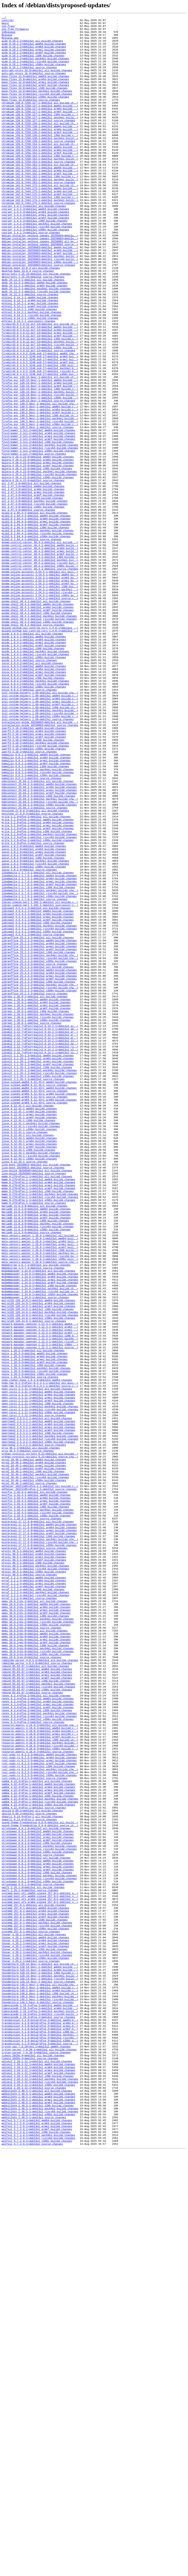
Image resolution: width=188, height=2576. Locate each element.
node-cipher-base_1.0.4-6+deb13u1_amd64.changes (37, 1653)
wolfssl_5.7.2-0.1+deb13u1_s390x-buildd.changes (37, 2566)
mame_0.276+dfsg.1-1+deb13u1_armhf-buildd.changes (38, 1423)
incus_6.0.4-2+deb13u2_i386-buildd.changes (33, 810)
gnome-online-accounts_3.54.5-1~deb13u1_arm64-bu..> (40, 690)
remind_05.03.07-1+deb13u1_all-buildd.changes (35, 1996)
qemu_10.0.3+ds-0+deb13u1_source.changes (31, 1985)
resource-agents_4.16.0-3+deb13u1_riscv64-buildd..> (40, 2092)
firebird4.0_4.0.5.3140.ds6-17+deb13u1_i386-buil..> (40, 435)
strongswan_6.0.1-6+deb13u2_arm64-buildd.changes (38, 2233)
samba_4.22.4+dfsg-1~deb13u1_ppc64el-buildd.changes (40, 2155)
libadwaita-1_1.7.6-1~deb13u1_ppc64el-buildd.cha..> (40, 1065)
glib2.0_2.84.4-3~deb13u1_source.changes (31, 644)
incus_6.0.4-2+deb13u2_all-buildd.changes (32, 793)
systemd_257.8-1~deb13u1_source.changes (31, 2315)
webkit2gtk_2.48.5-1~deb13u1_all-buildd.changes (37, 2506)
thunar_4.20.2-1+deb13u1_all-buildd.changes (34, 2318)
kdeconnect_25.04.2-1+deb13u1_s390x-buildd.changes (39, 963)
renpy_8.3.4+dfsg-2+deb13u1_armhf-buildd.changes (38, 2046)
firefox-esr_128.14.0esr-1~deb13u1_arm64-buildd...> (40, 456)
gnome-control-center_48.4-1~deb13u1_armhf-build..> (40, 662)
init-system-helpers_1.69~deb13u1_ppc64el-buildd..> (40, 849)
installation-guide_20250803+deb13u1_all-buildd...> (40, 863)
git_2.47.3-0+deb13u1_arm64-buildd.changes (33, 584)
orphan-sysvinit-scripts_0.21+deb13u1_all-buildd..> (40, 1741)
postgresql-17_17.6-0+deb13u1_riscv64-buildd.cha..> (40, 1847)
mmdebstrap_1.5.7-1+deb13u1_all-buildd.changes (36, 1515)
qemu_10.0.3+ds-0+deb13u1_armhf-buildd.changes (36, 1968)
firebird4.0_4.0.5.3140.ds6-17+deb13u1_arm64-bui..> (40, 425)
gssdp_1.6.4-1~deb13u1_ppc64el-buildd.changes (35, 778)
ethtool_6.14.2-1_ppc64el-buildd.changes (31, 371)
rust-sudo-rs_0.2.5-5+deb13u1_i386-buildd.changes (38, 2116)
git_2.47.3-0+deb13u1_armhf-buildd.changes (33, 591)
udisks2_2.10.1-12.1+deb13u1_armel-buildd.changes (38, 2481)
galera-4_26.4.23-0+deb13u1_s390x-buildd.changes (38, 570)
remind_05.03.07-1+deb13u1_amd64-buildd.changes (37, 2000)
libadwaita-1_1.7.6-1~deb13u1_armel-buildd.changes (39, 1055)
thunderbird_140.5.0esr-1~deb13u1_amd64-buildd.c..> (40, 2382)
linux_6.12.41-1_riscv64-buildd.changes (31, 1348)
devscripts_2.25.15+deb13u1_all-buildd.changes (36, 325)
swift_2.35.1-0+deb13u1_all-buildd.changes (33, 2262)
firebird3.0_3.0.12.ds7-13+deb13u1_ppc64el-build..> (40, 407)
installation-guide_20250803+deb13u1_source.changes (40, 867)
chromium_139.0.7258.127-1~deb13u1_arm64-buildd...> (40, 127)
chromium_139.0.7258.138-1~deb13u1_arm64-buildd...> (40, 152)
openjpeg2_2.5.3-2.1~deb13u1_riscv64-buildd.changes (40, 1724)
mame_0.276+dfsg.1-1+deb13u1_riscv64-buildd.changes (40, 1433)
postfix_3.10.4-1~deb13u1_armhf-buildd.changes (36, 1801)
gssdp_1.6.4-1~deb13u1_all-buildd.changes (32, 757)
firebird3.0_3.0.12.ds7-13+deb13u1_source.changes (38, 417)
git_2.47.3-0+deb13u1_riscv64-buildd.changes (34, 601)
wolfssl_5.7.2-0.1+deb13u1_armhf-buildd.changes (37, 2552)
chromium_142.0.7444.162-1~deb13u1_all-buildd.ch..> (40, 194)
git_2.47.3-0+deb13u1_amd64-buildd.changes (33, 580)
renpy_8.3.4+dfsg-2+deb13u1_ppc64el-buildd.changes (39, 2053)
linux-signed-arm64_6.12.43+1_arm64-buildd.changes (39, 1316)
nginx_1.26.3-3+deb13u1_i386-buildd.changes (34, 1635)
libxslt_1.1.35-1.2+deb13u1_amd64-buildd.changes (38, 1263)
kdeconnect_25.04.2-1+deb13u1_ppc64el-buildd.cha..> (40, 955)
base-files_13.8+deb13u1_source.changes (31, 117)
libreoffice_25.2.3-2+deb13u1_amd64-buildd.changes (39, 1125)
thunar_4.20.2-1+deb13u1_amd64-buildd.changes (35, 2322)
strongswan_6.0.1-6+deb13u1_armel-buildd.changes (38, 2201)
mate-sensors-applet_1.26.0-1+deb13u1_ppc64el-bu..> (40, 1501)
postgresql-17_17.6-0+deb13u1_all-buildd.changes (38, 1823)
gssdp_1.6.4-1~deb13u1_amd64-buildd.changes (34, 761)
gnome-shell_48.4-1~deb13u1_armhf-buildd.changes (38, 729)
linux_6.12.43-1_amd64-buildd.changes (29, 1362)
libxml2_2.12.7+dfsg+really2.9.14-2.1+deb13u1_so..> (40, 1260)
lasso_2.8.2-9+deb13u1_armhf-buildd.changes (34, 1023)
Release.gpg (10, 42)
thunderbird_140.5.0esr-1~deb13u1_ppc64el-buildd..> (40, 2393)
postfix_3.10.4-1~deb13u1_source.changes (31, 1819)
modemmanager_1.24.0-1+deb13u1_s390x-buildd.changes (40, 1550)
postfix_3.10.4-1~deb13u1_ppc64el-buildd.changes (38, 1808)
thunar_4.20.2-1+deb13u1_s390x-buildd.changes (35, 2346)
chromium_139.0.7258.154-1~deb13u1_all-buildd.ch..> (40, 170)
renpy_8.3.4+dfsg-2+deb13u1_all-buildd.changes (36, 2031)
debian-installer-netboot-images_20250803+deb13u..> (40, 279)
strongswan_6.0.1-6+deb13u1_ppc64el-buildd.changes (39, 2212)
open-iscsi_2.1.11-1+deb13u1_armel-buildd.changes (38, 1674)
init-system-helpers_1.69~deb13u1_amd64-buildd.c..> (40, 832)
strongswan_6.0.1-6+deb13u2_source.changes (33, 2258)
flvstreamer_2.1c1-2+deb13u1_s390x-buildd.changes (38, 538)
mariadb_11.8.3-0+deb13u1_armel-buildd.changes (36, 1455)
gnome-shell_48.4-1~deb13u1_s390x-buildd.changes (38, 743)
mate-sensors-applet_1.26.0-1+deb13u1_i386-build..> (40, 1497)
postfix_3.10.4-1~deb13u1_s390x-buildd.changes (36, 1816)
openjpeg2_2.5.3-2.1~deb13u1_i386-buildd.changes (38, 1716)
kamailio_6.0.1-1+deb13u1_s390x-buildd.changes (36, 927)
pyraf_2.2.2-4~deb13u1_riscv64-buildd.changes (35, 1911)
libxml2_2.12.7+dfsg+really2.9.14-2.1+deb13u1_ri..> (40, 1253)
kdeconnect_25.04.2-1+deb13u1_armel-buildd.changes (39, 945)
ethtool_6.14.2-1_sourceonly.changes (28, 382)
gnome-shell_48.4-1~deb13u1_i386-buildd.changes (37, 732)
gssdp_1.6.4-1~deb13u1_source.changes (29, 789)
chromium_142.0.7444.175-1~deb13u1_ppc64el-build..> (40, 237)
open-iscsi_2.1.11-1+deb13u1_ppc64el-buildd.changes (40, 1685)
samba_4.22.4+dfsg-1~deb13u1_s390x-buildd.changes (38, 2162)
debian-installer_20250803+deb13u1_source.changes (38, 315)
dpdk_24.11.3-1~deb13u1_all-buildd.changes (33, 332)
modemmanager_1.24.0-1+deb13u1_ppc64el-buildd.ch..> (40, 1543)
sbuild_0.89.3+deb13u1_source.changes (29, 2173)
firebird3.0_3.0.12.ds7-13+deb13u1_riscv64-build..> (40, 410)
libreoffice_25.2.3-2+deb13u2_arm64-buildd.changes (39, 1164)
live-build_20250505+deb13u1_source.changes (34, 1405)
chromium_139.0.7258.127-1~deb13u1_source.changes (38, 141)
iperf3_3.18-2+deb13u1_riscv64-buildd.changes (35, 892)
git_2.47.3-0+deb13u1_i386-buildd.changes (32, 594)
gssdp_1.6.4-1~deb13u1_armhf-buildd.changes (34, 771)
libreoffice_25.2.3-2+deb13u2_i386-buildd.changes (38, 1175)
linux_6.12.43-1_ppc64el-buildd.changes (31, 1380)
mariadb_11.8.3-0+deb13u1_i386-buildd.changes (35, 1462)
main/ (5, 25)
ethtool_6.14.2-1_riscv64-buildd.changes (31, 375)
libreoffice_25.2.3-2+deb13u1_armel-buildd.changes (39, 1132)
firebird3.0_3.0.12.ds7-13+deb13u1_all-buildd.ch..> (40, 386)
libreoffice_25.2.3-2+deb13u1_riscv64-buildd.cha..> (40, 1147)
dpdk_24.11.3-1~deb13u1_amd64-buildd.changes (34, 336)
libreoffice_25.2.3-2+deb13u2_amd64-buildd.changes (39, 1161)
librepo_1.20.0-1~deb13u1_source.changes (31, 1224)
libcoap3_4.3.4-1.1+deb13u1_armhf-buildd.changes (38, 1101)
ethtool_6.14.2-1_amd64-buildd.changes (30, 354)
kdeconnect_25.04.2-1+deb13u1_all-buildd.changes (38, 934)
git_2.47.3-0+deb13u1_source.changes (28, 609)
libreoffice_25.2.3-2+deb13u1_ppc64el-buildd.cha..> (40, 1143)
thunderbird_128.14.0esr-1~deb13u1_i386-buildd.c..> (40, 2364)
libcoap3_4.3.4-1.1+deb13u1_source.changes (33, 1118)
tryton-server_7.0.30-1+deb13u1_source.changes (36, 2460)
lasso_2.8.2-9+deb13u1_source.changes (29, 1040)
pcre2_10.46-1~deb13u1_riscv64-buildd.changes (35, 1770)
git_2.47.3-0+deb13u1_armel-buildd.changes (33, 587)
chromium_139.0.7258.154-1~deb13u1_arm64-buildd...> (40, 177)
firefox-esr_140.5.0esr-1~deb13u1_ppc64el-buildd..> (40, 499)
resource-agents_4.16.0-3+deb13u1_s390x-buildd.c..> (40, 2095)
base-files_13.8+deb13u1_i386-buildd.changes (34, 102)
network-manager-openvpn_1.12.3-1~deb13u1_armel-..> (40, 1593)
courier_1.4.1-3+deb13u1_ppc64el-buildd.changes (37, 265)
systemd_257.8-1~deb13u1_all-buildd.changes (34, 2283)
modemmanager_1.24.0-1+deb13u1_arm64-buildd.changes (40, 1529)
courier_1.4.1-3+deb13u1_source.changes (31, 276)
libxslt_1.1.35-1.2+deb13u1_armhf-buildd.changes (38, 1274)
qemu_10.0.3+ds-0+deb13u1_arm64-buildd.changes (36, 1961)
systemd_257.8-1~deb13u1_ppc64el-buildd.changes (37, 2304)
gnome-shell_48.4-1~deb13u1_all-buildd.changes (36, 718)
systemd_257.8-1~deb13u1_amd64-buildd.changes (35, 2286)
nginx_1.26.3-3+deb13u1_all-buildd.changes (33, 1617)
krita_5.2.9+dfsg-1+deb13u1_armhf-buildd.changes (38, 991)
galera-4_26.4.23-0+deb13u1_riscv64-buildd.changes (39, 566)
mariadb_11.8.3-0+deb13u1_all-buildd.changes (34, 1444)
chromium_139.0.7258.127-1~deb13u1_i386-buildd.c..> (40, 134)
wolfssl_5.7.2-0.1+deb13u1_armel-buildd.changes (37, 2548)
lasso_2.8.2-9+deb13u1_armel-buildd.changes (34, 1019)
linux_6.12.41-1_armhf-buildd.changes (29, 1338)
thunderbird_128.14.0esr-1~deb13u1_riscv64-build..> (40, 2371)
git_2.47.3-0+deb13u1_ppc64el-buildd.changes (34, 598)
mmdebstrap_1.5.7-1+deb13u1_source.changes (33, 1518)
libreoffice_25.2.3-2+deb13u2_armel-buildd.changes (39, 1168)
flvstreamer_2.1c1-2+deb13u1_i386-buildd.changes (38, 527)
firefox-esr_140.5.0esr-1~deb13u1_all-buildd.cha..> (40, 481)
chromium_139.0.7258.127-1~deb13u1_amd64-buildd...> (40, 124)
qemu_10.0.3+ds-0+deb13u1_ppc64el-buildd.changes (38, 1975)
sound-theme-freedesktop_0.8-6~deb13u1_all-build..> (40, 2184)
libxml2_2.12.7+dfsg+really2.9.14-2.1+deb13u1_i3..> (40, 1246)
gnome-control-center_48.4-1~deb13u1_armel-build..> (40, 658)
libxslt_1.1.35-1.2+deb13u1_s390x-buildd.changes (38, 1288)
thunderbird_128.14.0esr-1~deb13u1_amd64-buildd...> (40, 2357)
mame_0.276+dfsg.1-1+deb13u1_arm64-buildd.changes (38, 1416)
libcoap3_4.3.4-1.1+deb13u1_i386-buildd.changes (37, 1104)
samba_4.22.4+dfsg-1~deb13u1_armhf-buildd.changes (38, 2148)
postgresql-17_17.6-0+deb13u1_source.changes (34, 1854)
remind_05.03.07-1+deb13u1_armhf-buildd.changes (37, 2010)
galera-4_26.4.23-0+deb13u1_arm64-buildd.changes (38, 548)
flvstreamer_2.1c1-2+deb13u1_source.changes (34, 541)
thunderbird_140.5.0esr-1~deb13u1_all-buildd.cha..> (40, 2378)
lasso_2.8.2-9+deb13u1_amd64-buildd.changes (34, 1012)
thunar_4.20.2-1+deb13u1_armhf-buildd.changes (35, 2332)
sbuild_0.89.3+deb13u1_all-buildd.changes (32, 2170)
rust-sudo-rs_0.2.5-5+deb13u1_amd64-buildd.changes (39, 2102)
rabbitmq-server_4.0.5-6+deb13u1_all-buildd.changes (40, 1989)
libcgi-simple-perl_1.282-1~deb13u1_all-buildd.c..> (40, 1079)
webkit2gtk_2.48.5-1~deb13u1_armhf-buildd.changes (38, 2520)
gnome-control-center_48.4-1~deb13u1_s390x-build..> (40, 676)
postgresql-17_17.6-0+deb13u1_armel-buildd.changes (39, 1833)
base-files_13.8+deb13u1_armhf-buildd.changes (35, 99)
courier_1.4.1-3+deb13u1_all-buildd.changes (34, 244)
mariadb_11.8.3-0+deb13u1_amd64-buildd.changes (36, 1447)
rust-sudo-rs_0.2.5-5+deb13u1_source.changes (34, 2131)
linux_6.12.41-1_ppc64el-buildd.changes (31, 1345)
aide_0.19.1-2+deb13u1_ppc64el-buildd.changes (35, 67)
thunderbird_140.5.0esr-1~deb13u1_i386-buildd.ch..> (40, 2389)
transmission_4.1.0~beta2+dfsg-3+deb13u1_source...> (40, 2449)
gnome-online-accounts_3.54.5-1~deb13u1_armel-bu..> (40, 694)
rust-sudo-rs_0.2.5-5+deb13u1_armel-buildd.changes (39, 2109)
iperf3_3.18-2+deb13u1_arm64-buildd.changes (34, 874)
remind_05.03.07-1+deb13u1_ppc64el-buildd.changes (38, 2017)
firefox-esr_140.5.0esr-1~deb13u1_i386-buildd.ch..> (40, 495)
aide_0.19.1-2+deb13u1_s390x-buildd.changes (34, 74)
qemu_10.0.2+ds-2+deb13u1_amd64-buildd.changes (36, 1922)
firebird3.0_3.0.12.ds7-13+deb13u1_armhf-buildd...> (40, 400)
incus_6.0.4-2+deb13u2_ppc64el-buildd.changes (35, 814)
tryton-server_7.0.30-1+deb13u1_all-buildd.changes (39, 2456)
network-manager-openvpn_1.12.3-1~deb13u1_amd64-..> (40, 1585)
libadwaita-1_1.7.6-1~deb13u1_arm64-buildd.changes (39, 1051)
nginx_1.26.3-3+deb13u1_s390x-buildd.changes (34, 1646)
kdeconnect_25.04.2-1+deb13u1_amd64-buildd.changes (39, 938)
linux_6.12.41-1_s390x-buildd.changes (29, 1352)
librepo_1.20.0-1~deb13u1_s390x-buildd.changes (36, 1221)
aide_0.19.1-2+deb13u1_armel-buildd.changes (34, 56)
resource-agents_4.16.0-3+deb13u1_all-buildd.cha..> (40, 2067)
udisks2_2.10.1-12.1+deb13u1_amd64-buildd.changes (38, 2474)
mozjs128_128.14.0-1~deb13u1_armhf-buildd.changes (38, 1564)
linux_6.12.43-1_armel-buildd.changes (29, 1370)
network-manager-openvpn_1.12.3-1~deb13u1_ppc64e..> (40, 1603)
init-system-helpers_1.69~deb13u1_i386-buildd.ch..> (40, 846)
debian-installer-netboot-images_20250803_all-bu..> (40, 286)
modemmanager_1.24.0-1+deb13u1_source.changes (35, 1554)
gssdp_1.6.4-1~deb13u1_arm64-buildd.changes (34, 764)
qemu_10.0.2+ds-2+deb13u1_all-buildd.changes (34, 1918)
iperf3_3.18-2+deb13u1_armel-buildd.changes (34, 878)
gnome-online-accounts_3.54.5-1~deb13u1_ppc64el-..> (40, 704)
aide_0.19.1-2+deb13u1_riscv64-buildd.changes (35, 71)
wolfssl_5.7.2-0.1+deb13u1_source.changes (32, 2569)
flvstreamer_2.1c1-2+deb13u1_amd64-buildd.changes (38, 513)
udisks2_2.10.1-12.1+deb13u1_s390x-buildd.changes (38, 2499)
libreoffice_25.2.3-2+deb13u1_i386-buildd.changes (38, 1140)
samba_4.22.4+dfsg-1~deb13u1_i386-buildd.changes (38, 2152)
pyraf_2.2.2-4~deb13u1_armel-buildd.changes (34, 1897)
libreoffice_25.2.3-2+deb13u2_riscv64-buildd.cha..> (40, 1182)
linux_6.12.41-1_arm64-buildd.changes (29, 1331)
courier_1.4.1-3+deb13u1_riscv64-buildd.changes (37, 269)
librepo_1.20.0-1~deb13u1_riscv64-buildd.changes (38, 1217)
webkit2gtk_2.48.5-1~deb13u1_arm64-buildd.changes (38, 2513)
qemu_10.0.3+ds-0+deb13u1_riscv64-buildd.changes (38, 1978)
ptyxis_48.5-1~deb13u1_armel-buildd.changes (34, 1865)
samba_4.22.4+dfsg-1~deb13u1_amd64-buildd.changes (38, 2138)
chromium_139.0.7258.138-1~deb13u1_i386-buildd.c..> (40, 159)
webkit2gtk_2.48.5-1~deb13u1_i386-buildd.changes (38, 2523)
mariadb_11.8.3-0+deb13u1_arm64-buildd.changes (36, 1451)
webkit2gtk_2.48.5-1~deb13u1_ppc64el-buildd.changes (40, 2527)
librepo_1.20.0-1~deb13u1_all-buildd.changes (34, 1193)
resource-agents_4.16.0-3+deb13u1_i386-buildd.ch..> (40, 2085)
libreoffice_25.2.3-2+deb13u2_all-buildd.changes (38, 1157)
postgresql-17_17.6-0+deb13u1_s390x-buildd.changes (39, 1851)
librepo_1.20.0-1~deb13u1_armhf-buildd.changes (36, 1207)
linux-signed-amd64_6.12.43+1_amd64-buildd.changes (39, 1302)
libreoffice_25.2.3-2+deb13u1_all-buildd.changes (38, 1122)
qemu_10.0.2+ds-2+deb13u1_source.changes (31, 1950)
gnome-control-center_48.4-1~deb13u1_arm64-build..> (40, 655)
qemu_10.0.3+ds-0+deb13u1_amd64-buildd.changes (36, 1957)
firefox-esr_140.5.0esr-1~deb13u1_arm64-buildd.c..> (40, 488)
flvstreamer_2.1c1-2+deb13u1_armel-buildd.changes (38, 520)
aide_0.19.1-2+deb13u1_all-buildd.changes (32, 46)
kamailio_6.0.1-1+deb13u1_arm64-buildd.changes (36, 906)
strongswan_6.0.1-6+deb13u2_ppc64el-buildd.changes (39, 2247)
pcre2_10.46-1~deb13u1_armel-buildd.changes (34, 1755)
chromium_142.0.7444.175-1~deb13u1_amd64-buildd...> (40, 223)
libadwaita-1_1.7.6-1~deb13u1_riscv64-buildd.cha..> (40, 1069)
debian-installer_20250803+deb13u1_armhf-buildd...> (40, 301)
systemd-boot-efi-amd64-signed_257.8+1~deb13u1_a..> (40, 2269)
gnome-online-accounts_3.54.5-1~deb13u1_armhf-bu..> (40, 697)
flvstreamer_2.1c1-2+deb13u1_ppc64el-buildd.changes (40, 531)
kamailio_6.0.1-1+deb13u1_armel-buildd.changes (36, 909)
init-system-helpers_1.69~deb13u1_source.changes (38, 860)
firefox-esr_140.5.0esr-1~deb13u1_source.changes (38, 509)
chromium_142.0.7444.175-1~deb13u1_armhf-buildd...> (40, 230)
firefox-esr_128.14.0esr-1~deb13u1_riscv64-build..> (40, 471)
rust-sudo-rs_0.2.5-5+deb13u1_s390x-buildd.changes (39, 2127)
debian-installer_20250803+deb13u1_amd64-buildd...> (40, 294)
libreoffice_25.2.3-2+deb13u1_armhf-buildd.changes (39, 1136)
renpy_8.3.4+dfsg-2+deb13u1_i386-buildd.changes (37, 2049)
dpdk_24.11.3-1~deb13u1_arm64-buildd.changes (34, 340)
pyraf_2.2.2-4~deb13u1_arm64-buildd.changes (34, 1893)
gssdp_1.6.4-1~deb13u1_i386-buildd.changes (33, 775)
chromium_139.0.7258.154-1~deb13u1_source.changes (38, 191)
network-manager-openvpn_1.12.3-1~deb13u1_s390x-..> (40, 1610)
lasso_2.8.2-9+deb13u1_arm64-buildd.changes (34, 1016)
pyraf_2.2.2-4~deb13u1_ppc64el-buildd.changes (35, 1908)
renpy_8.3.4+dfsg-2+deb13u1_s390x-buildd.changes (38, 2060)
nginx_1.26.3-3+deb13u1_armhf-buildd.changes (34, 1631)
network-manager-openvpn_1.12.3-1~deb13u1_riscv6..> (40, 1607)
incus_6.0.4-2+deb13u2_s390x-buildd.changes (34, 821)
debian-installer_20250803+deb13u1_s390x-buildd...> (40, 311)
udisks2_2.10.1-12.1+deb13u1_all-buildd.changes (37, 2470)
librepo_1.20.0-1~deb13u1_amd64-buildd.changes (36, 1196)
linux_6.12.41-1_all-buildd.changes (28, 1324)
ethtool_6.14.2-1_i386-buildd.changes (29, 368)
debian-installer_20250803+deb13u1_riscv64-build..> (40, 308)
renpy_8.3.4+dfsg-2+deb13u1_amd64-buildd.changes (38, 2035)
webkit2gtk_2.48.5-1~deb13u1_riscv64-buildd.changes (40, 2531)
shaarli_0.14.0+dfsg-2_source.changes (29, 2180)
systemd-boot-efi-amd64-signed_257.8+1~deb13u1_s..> (40, 2272)
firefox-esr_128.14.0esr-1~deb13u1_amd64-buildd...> (40, 453)
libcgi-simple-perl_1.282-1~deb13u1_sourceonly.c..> (40, 1083)
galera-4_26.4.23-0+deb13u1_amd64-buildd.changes (38, 545)
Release (7, 39)
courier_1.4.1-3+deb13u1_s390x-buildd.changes (35, 272)
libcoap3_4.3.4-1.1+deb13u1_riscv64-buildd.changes (39, 1111)
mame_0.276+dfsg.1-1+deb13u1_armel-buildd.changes (38, 1419)
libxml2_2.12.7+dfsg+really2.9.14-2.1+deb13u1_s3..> (40, 1256)
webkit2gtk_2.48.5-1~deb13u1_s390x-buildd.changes (38, 2534)
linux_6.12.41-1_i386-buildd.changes (28, 1341)
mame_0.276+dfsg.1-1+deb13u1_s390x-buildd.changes (38, 1437)
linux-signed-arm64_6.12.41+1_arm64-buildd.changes (39, 1309)
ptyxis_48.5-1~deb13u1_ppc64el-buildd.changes (35, 1876)
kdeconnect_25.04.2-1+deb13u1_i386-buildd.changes (38, 952)
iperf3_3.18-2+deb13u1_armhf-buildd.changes (34, 881)
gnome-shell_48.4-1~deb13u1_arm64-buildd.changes (38, 725)
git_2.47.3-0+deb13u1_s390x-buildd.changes (33, 605)
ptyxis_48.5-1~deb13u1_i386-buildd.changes (33, 1872)
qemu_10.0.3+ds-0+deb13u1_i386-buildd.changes (35, 1971)
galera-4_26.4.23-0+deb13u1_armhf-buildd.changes (38, 555)
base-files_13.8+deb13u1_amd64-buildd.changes (35, 88)
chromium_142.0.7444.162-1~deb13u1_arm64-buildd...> (40, 202)
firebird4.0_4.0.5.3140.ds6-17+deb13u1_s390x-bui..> (40, 446)
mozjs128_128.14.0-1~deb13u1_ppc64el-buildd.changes (40, 1571)
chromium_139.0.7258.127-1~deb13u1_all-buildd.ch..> (40, 120)
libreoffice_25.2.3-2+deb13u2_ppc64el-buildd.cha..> (40, 1178)
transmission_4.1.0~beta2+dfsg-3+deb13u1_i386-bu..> (40, 2435)
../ (4, 17)
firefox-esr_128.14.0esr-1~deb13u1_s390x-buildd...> (40, 474)
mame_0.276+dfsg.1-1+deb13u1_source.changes (34, 1440)
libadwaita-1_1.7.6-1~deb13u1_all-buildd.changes (38, 1044)
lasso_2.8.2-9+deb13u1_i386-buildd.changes (33, 1026)
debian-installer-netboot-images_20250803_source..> (40, 290)
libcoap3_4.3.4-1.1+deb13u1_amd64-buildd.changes (38, 1090)
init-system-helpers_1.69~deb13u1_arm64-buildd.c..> (40, 835)
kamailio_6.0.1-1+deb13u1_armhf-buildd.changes (36, 913)
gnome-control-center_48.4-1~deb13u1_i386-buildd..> (40, 665)
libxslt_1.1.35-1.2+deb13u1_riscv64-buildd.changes (39, 1285)
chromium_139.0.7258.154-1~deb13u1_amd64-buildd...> (40, 173)
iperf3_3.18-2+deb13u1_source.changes (29, 899)
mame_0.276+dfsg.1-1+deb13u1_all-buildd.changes (37, 1409)
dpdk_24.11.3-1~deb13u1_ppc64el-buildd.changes (36, 343)
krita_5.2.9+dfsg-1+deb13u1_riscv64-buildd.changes (39, 1001)
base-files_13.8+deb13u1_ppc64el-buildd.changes (37, 106)
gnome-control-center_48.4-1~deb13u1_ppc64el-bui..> (40, 669)
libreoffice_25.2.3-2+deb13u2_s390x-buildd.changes (39, 1186)
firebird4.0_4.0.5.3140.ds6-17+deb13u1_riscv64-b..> (40, 442)
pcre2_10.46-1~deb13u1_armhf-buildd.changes (34, 1759)
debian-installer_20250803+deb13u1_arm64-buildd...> (40, 297)
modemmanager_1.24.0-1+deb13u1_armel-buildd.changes (40, 1532)
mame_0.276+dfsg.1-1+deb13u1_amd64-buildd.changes (38, 1412)
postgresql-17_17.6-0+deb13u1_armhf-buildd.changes (39, 1837)
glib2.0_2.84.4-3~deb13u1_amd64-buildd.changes (36, 616)
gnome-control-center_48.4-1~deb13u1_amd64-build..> (40, 651)
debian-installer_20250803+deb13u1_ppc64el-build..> (40, 304)
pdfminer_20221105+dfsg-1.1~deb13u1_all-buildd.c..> (40, 1780)
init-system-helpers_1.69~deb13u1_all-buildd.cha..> (40, 828)
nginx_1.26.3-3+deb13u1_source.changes (30, 1649)
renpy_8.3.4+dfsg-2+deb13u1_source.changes (33, 2063)
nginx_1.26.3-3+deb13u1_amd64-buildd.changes (34, 1621)
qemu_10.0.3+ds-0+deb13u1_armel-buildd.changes (36, 1964)
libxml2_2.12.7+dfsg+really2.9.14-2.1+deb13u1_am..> (40, 1232)
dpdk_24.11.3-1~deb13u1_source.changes (30, 350)
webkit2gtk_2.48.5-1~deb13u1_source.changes (34, 2538)
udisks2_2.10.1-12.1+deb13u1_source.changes (34, 2502)
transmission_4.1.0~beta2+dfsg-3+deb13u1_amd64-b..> (40, 2421)
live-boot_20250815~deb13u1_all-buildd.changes (36, 1394)
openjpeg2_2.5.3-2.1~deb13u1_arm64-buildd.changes (38, 1706)
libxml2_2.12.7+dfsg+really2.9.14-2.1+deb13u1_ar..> (40, 1235)
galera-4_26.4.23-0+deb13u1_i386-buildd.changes (37, 559)
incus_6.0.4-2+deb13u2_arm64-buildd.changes (34, 800)
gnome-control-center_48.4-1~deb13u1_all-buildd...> (40, 648)
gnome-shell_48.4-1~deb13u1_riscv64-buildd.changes (39, 740)
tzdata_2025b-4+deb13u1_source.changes (30, 2467)
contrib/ (8, 21)
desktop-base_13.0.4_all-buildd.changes (31, 318)
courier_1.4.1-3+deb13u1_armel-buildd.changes (35, 255)
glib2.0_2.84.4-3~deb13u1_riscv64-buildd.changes (38, 637)
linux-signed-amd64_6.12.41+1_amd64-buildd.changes (39, 1295)
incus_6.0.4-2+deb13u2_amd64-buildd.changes (34, 796)
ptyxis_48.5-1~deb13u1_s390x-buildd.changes (34, 1883)
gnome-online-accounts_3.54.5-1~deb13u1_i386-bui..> (40, 701)
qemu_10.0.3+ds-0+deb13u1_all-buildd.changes (34, 1954)
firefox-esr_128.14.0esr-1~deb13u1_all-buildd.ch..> (40, 449)
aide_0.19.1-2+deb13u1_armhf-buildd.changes (34, 60)
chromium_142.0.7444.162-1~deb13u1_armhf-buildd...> (40, 205)
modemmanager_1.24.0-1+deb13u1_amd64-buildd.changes (40, 1525)
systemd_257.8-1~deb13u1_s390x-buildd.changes (35, 2311)
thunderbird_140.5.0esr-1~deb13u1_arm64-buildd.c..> (40, 2385)
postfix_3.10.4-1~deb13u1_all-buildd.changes (34, 1787)
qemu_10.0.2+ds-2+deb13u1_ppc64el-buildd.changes (38, 1939)
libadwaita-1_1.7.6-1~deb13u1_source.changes (34, 1076)
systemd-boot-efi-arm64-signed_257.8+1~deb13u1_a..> (40, 2276)
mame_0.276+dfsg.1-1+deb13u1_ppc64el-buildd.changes (40, 1430)
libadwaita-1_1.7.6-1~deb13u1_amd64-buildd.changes (39, 1047)
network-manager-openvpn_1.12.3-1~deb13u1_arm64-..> (40, 1589)
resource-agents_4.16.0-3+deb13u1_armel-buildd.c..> (40, 2077)
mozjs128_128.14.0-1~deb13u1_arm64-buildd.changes (38, 1561)
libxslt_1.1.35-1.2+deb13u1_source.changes (33, 1292)
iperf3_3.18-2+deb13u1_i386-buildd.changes (33, 885)
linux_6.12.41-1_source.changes (25, 1355)
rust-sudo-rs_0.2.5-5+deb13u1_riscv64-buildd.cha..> (40, 2123)
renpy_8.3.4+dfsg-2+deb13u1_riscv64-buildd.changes (39, 2056)
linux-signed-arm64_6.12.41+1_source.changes (34, 1313)
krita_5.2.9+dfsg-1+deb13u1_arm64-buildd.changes (38, 984)
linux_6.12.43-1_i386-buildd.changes (28, 1377)
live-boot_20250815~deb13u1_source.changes (33, 1398)
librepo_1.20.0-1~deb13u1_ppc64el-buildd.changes (38, 1214)
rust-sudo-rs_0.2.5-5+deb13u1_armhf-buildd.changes (39, 2113)
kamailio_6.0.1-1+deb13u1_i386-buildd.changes (35, 917)
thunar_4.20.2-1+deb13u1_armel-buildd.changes (35, 2329)
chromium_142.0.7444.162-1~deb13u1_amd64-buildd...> (40, 198)
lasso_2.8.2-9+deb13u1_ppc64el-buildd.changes (35, 1030)
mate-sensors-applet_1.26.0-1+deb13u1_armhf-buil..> (40, 1493)
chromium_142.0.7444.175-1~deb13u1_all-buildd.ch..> (40, 219)
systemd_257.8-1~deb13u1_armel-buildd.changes (35, 2293)
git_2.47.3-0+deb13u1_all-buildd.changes (31, 577)
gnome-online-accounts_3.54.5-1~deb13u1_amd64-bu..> (40, 686)
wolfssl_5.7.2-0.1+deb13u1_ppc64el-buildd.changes (38, 2559)
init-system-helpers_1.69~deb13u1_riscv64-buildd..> (40, 853)
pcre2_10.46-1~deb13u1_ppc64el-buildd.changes (35, 1766)
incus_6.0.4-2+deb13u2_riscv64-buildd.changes (35, 817)
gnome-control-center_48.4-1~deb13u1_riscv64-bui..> (40, 672)
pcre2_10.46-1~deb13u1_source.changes (29, 1777)
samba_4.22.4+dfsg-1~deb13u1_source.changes (34, 2166)
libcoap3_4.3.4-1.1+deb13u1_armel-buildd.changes (38, 1097)
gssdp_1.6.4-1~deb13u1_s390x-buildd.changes (34, 786)
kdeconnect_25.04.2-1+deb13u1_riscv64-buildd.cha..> (40, 959)
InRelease (8, 35)
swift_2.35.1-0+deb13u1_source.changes (30, 2265)
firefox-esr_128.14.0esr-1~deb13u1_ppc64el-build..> (40, 467)
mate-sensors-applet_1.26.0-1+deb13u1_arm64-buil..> (40, 1486)
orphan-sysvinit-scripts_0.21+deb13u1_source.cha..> (40, 1745)
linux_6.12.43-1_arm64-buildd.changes (29, 1366)
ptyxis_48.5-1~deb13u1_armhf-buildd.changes (34, 1869)
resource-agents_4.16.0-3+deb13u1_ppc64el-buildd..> (40, 2088)
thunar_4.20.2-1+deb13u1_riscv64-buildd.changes (37, 2343)
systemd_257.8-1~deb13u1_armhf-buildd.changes (35, 2297)
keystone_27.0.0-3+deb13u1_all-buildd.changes (35, 970)
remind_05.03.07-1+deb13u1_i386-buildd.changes (36, 2014)
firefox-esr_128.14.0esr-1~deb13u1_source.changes (38, 478)
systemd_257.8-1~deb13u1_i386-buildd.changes (34, 2300)
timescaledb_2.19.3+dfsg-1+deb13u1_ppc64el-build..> (40, 2410)
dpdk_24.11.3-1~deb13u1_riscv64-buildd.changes (36, 347)
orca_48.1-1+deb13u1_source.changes (28, 1738)
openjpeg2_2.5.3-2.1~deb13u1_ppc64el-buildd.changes (40, 1720)
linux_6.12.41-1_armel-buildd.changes (29, 1334)
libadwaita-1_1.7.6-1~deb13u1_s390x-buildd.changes (39, 1072)
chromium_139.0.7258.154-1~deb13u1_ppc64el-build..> (40, 187)
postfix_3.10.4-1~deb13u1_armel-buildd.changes (36, 1798)
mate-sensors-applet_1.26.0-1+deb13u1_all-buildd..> (40, 1479)
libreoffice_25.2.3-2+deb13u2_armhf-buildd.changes (39, 1171)
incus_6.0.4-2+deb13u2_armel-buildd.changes (34, 803)
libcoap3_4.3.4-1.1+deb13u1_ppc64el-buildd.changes (39, 1108)
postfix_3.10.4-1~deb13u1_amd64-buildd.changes (36, 1791)
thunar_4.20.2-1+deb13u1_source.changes (31, 2350)
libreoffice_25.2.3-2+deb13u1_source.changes (34, 1154)
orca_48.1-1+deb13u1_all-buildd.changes (31, 1734)
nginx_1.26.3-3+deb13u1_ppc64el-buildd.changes (36, 1639)
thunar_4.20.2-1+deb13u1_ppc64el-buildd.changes (37, 2339)
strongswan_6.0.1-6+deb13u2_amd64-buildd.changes (38, 2230)
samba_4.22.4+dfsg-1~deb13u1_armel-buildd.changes (38, 2145)
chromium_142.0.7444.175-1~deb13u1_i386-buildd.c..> (40, 233)
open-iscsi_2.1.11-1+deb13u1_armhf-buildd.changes (38, 1678)
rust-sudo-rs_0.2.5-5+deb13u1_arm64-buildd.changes (39, 2106)
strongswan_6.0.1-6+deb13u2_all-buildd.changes (36, 2226)
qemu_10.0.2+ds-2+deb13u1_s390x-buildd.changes (36, 1947)
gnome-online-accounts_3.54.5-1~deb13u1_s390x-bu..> (40, 711)
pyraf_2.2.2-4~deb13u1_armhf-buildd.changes (34, 1901)
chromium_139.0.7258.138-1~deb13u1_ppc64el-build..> (40, 163)
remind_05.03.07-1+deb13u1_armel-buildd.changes (37, 2007)
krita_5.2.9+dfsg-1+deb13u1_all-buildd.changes (36, 977)
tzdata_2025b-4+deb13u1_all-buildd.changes (33, 2463)
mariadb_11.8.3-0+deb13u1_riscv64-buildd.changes (38, 1469)
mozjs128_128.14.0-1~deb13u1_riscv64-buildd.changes (40, 1575)
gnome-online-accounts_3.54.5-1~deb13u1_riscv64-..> (40, 708)
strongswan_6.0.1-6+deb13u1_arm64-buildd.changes (38, 2198)
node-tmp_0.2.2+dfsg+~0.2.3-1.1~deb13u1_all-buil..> (40, 1656)
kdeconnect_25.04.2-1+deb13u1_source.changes (34, 966)
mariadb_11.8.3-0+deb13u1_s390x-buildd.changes (36, 1472)
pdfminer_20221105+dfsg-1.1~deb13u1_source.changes (39, 1784)
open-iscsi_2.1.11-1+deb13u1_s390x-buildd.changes (38, 1692)
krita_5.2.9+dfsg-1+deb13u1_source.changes (33, 1009)
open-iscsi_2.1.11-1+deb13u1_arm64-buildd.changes (38, 1670)
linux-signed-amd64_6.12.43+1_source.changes (34, 1306)
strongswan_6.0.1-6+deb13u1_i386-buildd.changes (37, 2208)
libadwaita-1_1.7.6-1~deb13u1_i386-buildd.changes (38, 1062)
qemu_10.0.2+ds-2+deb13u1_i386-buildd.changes (35, 1936)
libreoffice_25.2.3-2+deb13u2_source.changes (34, 1189)
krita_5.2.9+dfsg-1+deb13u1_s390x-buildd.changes (38, 1005)
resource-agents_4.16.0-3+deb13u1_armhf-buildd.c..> (40, 2081)
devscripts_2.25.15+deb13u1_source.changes (33, 329)
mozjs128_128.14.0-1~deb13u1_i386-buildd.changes (38, 1568)
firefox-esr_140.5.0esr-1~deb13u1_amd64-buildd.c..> (40, 485)
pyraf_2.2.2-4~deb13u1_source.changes (29, 1915)
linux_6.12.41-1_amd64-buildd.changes (29, 1327)
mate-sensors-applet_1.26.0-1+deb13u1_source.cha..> (40, 1511)
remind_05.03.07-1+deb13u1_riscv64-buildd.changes (38, 2021)
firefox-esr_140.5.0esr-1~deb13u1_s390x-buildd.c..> (40, 506)
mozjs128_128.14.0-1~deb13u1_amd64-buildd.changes (38, 1557)
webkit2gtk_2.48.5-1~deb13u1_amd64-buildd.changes (38, 2509)
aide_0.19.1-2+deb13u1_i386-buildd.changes (33, 63)
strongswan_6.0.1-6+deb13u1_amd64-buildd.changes (38, 2194)
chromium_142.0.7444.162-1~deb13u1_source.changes (38, 216)
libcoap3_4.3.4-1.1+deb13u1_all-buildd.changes (36, 1086)
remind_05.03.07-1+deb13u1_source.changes (32, 2028)
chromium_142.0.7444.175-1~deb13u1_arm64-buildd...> (40, 226)
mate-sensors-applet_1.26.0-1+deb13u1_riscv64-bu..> (40, 1504)
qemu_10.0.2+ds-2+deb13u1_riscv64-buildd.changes (38, 1943)
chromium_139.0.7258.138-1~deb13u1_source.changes (38, 166)
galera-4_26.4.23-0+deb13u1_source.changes (33, 573)
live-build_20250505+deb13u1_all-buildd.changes (37, 1401)
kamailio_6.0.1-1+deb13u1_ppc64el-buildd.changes (38, 920)
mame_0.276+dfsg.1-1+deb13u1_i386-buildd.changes (38, 1426)
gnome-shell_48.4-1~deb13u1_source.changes (33, 747)
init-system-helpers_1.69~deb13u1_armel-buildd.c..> (40, 839)
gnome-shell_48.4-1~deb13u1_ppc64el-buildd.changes (39, 736)
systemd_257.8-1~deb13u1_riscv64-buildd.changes (37, 2308)
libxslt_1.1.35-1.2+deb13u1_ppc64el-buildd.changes (39, 1281)
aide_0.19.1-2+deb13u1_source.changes (29, 78)
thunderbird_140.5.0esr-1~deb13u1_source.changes (38, 2400)
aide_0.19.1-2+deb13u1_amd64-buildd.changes (34, 49)
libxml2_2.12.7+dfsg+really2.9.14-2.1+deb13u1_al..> (40, 1228)
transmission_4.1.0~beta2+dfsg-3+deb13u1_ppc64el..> (40, 2439)
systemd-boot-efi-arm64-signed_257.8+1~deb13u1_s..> (40, 2279)
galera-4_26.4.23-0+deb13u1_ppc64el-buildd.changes (39, 563)
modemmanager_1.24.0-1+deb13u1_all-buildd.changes (38, 1522)
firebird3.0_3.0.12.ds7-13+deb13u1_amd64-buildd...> (40, 389)
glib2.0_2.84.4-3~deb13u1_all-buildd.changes (34, 612)
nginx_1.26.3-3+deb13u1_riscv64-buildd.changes (36, 1642)
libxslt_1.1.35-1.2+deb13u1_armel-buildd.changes (38, 1270)
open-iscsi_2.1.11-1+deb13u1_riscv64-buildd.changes (40, 1688)
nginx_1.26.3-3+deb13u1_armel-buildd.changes (34, 1628)
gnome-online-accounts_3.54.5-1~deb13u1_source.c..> (40, 715)
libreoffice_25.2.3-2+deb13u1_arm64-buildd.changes (39, 1129)
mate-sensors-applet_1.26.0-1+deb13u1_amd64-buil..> (40, 1483)
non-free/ (8, 28)
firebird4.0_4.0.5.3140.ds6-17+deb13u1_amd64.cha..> (40, 421)
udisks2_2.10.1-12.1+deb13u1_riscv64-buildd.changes (40, 2495)
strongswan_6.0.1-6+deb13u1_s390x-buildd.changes (38, 2219)
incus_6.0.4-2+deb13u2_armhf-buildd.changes (34, 807)
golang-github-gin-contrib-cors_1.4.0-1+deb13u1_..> (40, 750)
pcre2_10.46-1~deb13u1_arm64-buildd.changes (34, 1752)
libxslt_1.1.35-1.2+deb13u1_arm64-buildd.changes (38, 1267)
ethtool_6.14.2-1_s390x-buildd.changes (30, 379)
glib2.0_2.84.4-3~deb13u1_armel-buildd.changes (36, 623)
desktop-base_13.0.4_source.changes (28, 322)
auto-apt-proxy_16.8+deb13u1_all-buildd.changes (37, 81)
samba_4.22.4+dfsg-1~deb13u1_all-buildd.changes (37, 2134)
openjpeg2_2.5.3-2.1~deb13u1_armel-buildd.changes (38, 1709)
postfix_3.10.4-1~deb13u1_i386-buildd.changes (35, 1805)
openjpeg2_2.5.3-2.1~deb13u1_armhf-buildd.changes (38, 1713)
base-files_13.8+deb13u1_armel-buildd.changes (35, 95)
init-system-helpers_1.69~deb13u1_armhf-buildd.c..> (40, 842)
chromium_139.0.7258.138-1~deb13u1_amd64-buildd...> (40, 148)
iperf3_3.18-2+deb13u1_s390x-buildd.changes (34, 895)
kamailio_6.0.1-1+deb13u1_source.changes (31, 931)
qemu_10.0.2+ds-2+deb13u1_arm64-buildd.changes (36, 1925)
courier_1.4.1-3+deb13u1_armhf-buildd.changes (35, 258)
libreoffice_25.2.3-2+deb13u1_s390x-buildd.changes (39, 1150)
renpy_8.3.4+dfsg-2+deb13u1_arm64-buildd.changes (38, 2039)
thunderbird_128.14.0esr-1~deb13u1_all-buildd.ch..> (40, 2354)
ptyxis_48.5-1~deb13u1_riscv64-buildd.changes (35, 1879)
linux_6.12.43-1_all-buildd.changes (28, 1359)
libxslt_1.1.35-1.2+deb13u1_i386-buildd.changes (37, 1278)
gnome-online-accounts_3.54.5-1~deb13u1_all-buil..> (40, 683)
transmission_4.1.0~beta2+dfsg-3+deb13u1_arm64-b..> (40, 2424)
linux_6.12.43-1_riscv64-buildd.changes (31, 1384)
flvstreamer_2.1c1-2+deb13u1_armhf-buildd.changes (38, 524)
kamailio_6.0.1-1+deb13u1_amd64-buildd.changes (36, 902)
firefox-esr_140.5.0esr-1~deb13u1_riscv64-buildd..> (40, 502)
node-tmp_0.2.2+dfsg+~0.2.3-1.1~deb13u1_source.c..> (40, 1660)
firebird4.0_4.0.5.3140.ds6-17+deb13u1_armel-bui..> (40, 428)
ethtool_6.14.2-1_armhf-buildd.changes (30, 364)
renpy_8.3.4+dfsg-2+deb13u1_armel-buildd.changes (38, 2042)
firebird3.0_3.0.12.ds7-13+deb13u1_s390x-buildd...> (40, 414)
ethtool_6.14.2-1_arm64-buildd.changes (30, 357)
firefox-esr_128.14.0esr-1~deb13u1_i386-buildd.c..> (40, 463)
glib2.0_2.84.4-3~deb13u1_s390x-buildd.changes (36, 640)
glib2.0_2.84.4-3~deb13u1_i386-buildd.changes (35, 630)
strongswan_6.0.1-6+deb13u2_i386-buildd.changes (37, 2244)
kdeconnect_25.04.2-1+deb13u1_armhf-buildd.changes (39, 948)
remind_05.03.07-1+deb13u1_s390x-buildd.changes (37, 2024)
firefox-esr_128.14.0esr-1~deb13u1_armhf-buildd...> (40, 460)
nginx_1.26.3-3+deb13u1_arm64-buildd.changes (34, 1624)
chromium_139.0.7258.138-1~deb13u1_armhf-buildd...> (40, 156)
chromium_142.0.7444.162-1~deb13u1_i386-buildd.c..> (40, 209)
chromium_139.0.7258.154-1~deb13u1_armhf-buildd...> (40, 180)
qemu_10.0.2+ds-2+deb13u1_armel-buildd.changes (36, 1929)
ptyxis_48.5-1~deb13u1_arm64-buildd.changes (34, 1862)
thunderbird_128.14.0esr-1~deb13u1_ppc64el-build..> (40, 2368)
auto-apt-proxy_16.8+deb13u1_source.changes (34, 85)
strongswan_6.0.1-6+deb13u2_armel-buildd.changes (38, 2237)
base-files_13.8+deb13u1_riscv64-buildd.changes (37, 109)
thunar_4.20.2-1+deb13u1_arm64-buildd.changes (35, 2325)
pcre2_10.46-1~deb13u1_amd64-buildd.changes (34, 1748)
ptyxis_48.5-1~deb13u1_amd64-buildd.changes (34, 1858)
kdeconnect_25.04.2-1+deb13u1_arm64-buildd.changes (39, 941)
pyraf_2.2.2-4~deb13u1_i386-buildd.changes (33, 1904)
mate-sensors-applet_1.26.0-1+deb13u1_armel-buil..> (40, 1490)
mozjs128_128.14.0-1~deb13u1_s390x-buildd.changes (38, 1578)
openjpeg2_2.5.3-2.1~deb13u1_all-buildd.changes (37, 1699)
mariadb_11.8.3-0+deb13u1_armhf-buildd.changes (36, 1458)
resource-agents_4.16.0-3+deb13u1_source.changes (38, 2099)
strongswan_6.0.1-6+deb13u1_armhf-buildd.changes (38, 2205)
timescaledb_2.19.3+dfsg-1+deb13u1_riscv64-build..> (40, 2414)
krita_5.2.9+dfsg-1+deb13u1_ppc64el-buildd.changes (39, 998)
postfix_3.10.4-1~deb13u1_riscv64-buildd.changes (38, 1812)
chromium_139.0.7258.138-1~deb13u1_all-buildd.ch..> (40, 145)
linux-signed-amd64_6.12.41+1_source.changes (34, 1299)
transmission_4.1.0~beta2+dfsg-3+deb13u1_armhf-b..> (40, 2431)
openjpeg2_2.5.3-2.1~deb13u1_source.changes (34, 1731)
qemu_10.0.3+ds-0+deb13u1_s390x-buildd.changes (36, 1982)
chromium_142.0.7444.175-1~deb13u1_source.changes (38, 240)
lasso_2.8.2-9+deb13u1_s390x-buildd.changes (34, 1037)
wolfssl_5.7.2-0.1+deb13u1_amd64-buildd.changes (37, 2541)
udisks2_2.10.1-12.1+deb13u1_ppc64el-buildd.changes (40, 2492)
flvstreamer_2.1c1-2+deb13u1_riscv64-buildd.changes (40, 534)
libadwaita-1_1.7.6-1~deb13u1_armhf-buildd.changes (39, 1058)
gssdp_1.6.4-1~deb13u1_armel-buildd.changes (34, 768)
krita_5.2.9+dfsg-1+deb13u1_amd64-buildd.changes (38, 980)
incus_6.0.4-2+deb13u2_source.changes (29, 824)
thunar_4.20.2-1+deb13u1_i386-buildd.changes (34, 2336)
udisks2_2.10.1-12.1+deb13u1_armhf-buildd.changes (38, 2485)
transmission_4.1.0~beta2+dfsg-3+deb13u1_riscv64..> (40, 2442)
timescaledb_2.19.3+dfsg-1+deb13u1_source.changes (38, 2417)
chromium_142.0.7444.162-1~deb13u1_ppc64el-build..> (40, 212)
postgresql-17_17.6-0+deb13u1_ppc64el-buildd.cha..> (40, 1844)
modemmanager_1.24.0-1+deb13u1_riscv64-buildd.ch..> (40, 1547)
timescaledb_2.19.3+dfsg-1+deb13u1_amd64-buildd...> (40, 2403)
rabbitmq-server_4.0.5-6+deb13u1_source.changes (37, 1993)
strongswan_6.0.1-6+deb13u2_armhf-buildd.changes (38, 2240)
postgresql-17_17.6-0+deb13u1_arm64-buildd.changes (39, 1830)
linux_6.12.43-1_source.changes (25, 1391)
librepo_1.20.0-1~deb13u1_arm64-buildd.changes (36, 1200)
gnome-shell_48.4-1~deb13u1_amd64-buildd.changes (38, 722)
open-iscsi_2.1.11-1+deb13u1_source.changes (34, 1695)
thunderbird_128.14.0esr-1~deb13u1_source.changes (38, 2375)
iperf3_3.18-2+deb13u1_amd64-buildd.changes (34, 870)
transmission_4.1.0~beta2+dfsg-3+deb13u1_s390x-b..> (40, 2446)
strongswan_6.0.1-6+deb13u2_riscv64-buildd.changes (39, 2251)
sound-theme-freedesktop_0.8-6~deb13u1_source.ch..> (40, 2187)
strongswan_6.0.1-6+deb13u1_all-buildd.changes (36, 2191)
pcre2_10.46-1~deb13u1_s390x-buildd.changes (34, 1773)
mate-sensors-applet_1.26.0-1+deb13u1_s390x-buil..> (40, 1508)
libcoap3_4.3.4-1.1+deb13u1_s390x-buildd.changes (38, 1115)
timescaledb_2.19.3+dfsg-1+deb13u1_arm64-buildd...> (40, 2407)
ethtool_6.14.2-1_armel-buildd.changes (30, 361)
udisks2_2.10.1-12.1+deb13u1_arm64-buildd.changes (38, 2477)
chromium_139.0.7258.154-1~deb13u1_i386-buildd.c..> (40, 184)
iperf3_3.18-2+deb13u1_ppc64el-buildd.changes (35, 888)
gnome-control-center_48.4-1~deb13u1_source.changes (40, 679)
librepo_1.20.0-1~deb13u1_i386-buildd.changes (35, 1210)
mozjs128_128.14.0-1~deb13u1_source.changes (34, 1582)
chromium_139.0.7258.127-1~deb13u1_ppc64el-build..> (40, 138)
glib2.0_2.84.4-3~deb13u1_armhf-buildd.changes (36, 626)
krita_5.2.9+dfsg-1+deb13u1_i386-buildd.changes (37, 994)
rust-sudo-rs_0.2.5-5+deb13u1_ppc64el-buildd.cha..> (40, 2120)
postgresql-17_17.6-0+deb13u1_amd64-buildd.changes (39, 1826)
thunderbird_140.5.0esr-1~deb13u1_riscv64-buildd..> (40, 2396)
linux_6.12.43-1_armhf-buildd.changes (29, 1373)
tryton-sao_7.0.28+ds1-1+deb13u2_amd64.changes (36, 2453)
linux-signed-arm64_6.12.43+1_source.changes (34, 1320)
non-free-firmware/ (15, 32)
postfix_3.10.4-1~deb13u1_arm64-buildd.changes (36, 1794)
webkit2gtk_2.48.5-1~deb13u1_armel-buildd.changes (38, 2516)
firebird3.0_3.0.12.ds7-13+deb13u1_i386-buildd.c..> (40, 403)
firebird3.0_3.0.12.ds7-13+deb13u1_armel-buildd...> (40, 396)
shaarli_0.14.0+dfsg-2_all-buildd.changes (32, 2177)
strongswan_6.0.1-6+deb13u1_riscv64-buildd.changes (39, 2216)
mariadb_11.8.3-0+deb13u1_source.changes (31, 1476)
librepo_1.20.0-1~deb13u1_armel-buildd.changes (36, 1203)
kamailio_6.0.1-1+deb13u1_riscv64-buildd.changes (38, 924)
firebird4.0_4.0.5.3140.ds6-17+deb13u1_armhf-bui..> (40, 432)
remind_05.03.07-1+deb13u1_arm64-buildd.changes (37, 2003)
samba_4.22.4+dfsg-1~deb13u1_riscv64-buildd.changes (40, 2159)
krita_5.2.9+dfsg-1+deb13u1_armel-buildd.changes (38, 987)
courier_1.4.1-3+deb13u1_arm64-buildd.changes (35, 251)
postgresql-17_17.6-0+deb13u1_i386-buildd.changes (38, 1840)
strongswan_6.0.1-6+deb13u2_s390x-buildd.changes (38, 2254)
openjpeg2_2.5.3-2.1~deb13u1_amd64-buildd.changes (38, 1702)
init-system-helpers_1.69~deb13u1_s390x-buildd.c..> (40, 856)
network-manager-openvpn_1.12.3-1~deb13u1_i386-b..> (40, 1600)
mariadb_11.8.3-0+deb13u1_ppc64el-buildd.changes (38, 1465)
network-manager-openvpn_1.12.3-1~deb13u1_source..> (40, 1614)
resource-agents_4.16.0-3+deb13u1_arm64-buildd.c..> (40, 2074)
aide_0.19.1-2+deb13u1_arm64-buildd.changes (34, 53)
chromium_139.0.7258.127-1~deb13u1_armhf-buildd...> (40, 131)
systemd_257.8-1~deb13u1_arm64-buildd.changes (35, 2290)
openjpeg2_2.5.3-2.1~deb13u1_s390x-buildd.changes (38, 1727)
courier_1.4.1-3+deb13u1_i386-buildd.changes (34, 262)
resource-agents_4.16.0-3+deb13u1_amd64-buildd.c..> (40, 2070)
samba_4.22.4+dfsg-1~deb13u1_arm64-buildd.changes (38, 2141)
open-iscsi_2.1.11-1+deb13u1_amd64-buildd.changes (38, 1667)
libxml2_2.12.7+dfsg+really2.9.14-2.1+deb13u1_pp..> (40, 1249)
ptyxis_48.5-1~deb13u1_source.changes (29, 1886)
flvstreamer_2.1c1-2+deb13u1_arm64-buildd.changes (38, 517)
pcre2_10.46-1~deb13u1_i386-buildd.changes (33, 1762)
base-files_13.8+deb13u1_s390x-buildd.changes (35, 113)
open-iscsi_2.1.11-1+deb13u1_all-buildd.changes (37, 1663)
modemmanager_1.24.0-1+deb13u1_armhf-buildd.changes (40, 1536)
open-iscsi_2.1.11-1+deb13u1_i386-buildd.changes (38, 1681)
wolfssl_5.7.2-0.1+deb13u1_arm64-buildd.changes (37, 2545)
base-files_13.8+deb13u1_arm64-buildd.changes (35, 92)
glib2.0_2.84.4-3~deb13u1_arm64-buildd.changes (36, 619)
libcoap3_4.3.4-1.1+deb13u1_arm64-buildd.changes (38, 1093)
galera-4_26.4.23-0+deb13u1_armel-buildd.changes (38, 552)
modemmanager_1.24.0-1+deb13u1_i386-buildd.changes (39, 1539)
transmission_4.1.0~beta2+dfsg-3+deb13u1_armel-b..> (40, 2428)
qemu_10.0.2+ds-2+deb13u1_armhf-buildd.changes (36, 1932)
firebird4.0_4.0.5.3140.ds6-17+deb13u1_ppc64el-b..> (40, 439)
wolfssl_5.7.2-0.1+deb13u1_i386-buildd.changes (36, 2555)
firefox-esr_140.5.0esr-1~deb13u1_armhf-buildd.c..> (40, 492)
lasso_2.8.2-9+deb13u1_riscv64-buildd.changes (35, 1033)
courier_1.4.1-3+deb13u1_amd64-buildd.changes (35, 248)
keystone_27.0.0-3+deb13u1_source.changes (32, 973)
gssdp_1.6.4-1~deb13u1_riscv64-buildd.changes (35, 782)
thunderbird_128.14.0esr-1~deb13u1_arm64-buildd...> (40, 2361)
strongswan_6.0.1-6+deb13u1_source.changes (33, 2223)
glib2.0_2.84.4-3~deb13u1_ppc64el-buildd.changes (38, 633)
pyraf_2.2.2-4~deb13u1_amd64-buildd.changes (34, 1890)
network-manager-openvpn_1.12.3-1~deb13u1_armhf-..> (40, 1596)
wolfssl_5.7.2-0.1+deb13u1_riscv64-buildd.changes (38, 2562)
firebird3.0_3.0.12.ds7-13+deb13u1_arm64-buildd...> (40, 393)
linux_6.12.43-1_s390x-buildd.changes (29, 1387)
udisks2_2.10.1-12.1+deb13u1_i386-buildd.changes (38, 2488)
